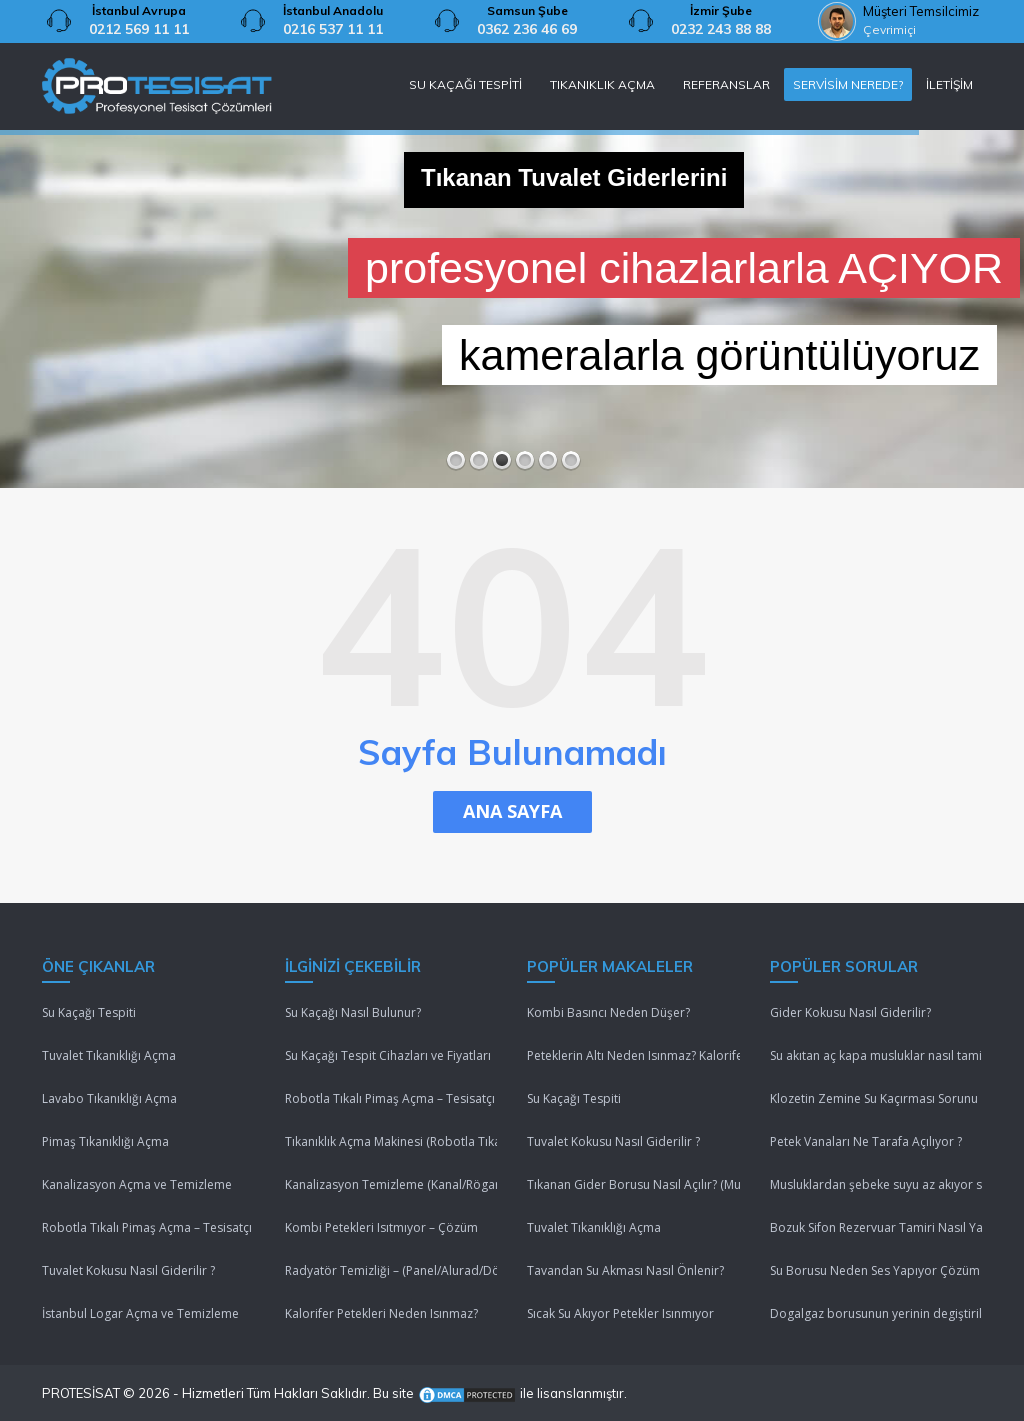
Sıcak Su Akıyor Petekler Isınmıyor (620, 1313)
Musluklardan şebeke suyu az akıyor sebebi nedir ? (876, 1184)
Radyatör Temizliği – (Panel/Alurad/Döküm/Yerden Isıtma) (391, 1270)
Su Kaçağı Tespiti (89, 1012)
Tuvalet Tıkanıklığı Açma (109, 1055)
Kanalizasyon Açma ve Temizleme (137, 1184)
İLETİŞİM (949, 84)
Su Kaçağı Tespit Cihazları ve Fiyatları (388, 1055)
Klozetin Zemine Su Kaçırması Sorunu (874, 1098)
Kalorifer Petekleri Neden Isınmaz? (381, 1313)
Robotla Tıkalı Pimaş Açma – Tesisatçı (147, 1227)
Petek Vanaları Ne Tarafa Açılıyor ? (866, 1141)
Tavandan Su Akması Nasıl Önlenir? (625, 1270)
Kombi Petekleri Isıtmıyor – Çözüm (381, 1227)
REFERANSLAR (726, 84)
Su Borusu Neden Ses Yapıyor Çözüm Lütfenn (876, 1270)
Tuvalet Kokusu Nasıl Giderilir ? (128, 1270)
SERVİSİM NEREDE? (848, 84)
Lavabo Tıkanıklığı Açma (109, 1098)
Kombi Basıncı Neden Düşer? (608, 1012)
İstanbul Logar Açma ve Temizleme (140, 1313)
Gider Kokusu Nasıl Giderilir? (850, 1012)
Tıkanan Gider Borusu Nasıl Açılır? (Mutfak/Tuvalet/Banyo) (633, 1184)
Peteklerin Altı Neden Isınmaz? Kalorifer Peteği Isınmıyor (633, 1055)
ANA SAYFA (512, 811)
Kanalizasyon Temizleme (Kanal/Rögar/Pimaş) (391, 1184)
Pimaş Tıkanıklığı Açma (105, 1141)
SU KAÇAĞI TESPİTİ (465, 84)
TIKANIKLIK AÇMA (602, 84)
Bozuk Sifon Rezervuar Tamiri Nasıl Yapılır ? (876, 1227)
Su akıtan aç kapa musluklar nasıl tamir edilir (876, 1055)
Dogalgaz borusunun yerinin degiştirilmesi (876, 1313)
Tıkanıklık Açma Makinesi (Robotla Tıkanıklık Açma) (391, 1141)
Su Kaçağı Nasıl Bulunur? (353, 1012)
